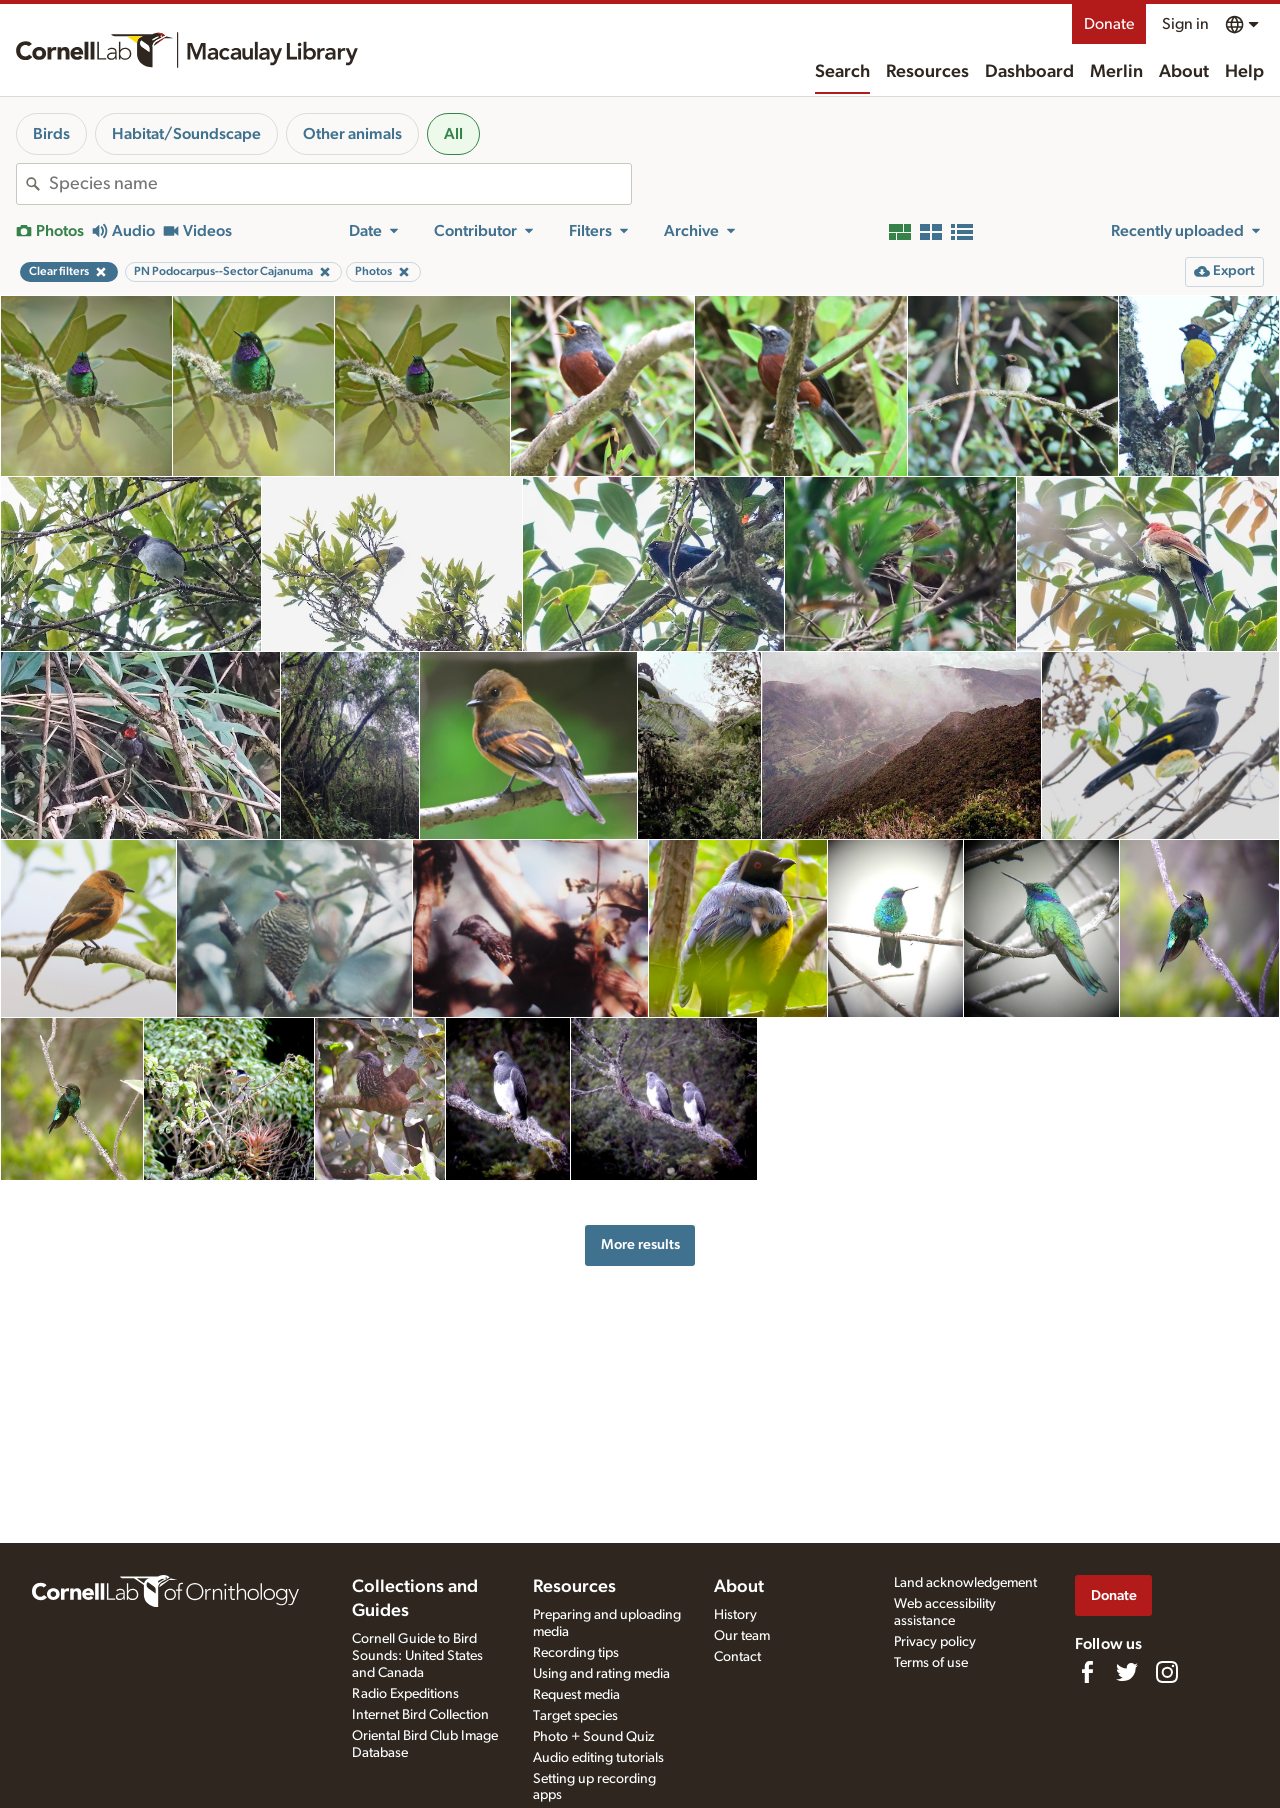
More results (640, 1244)
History (735, 1615)
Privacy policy (935, 1642)
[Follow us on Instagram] (1167, 1672)
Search (842, 72)
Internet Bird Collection (420, 1715)
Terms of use (931, 1663)
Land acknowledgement (965, 1583)
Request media (576, 1695)
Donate (1109, 24)
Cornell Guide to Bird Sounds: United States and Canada (417, 1656)
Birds (51, 134)
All (453, 134)
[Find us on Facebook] (1087, 1672)
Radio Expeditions (405, 1694)
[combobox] (340, 184)
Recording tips (576, 1653)
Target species (575, 1716)
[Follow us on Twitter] (1127, 1672)
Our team (742, 1636)
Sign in (1185, 24)
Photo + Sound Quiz (593, 1737)
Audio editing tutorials (598, 1758)
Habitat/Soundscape (186, 134)
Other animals (352, 134)
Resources (927, 72)
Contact (737, 1657)
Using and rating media (601, 1674)
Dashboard (1029, 72)
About (1184, 72)
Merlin (1116, 72)
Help (1244, 72)
